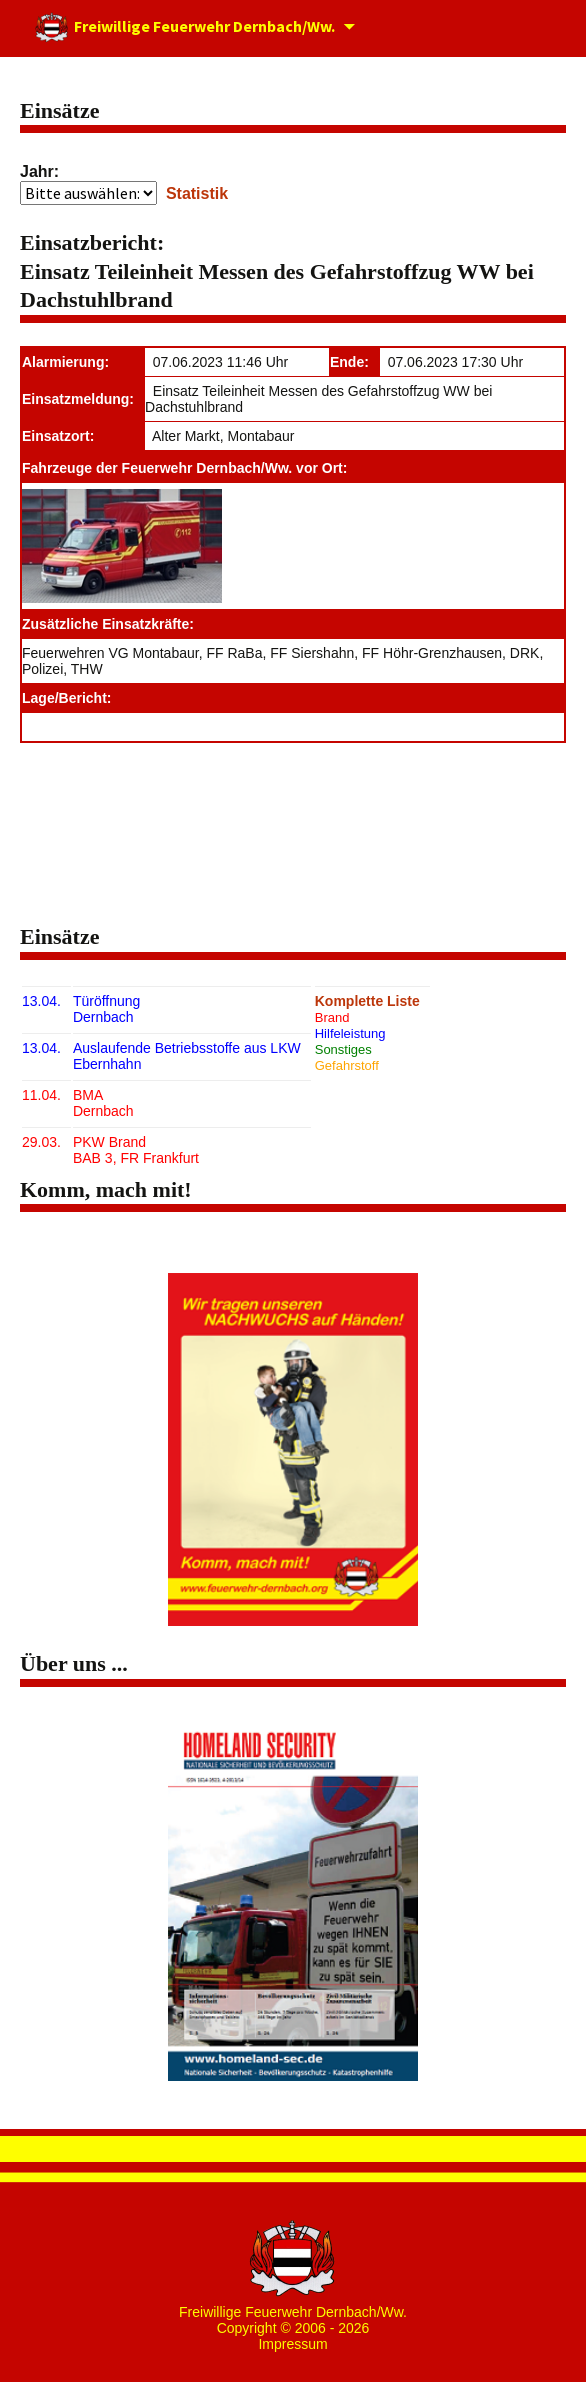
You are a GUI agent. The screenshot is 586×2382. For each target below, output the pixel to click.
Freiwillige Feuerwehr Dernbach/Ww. (184, 28)
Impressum (292, 2344)
